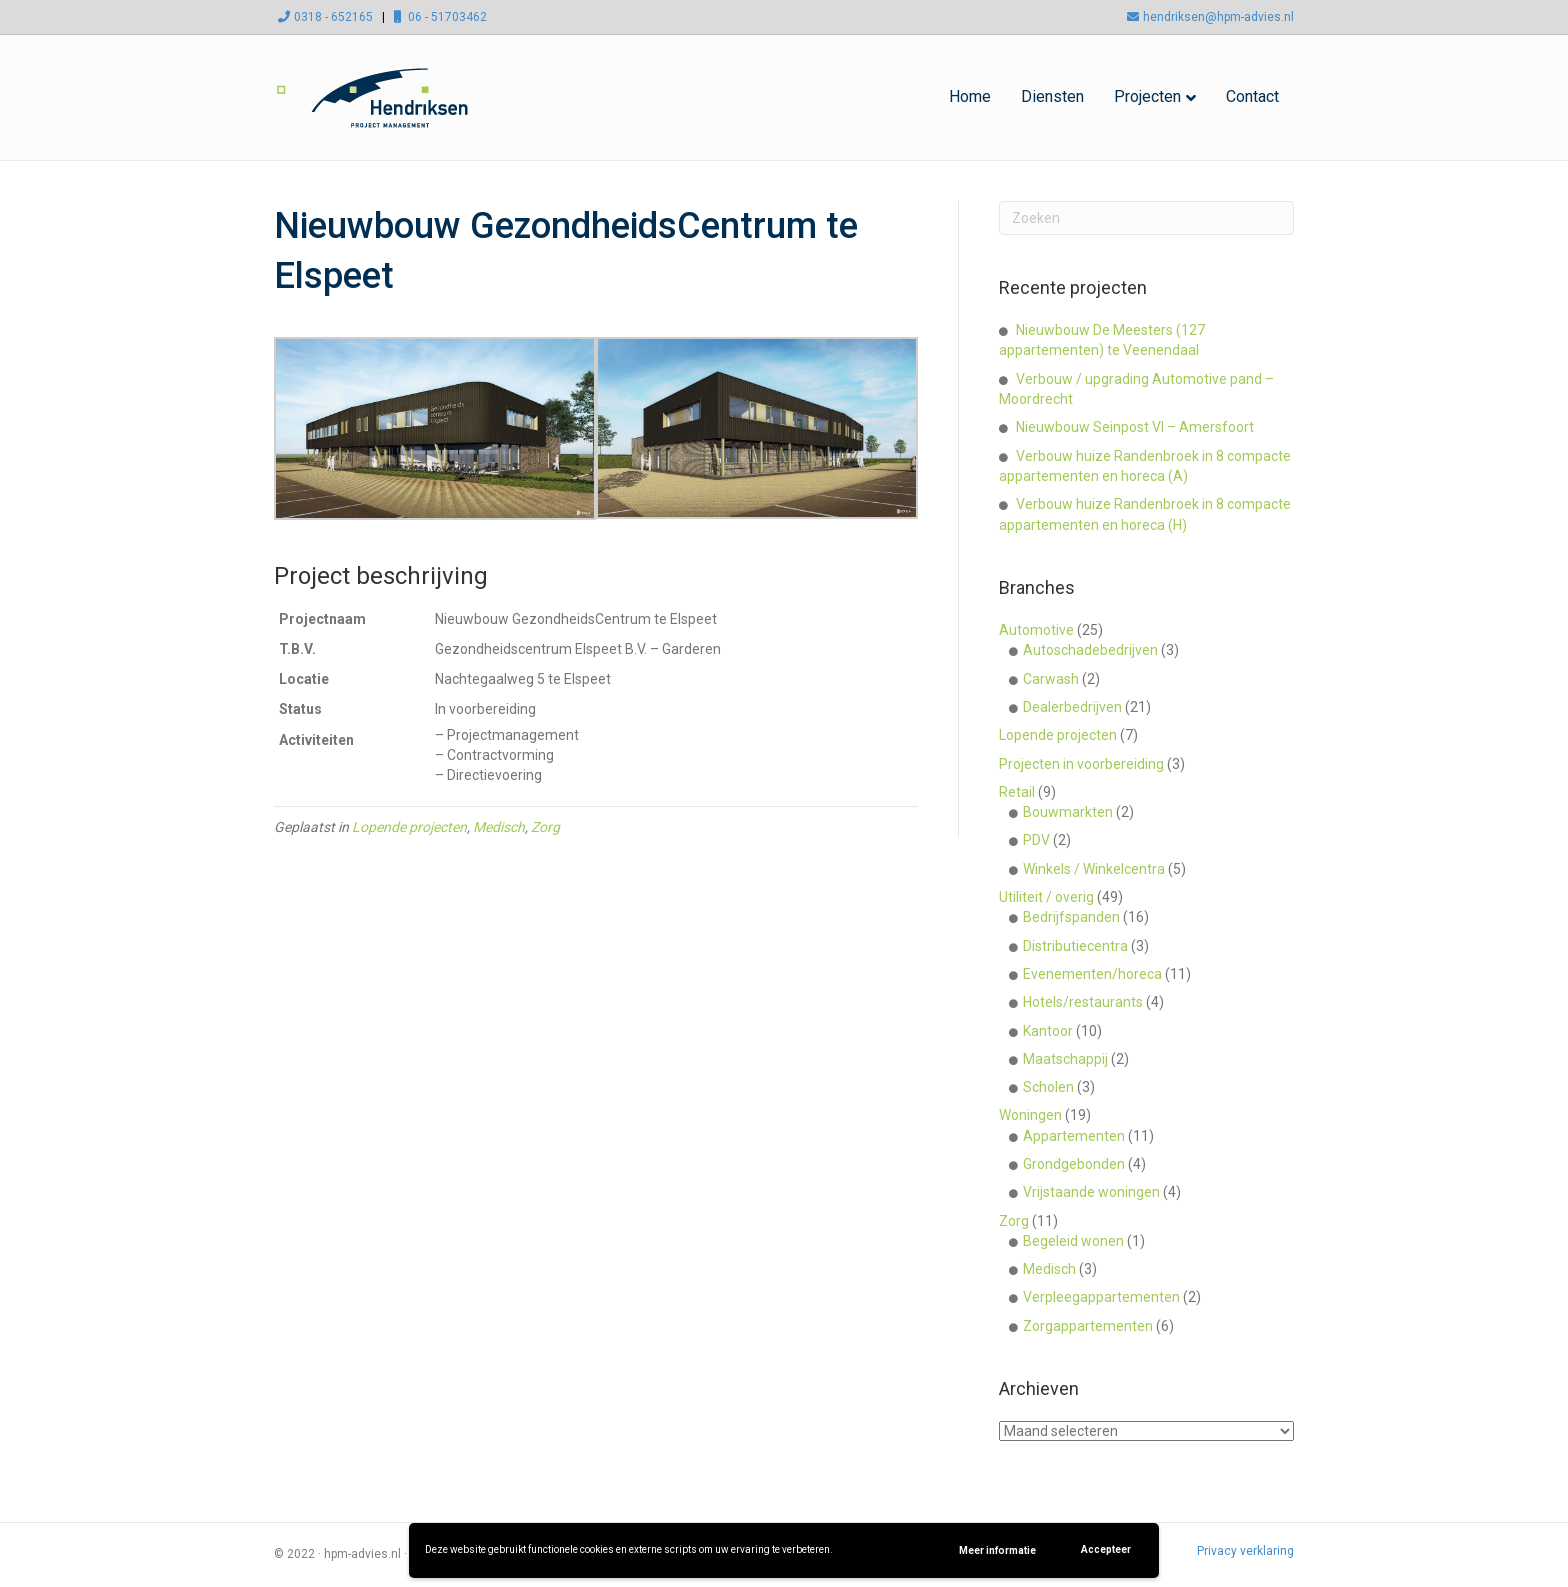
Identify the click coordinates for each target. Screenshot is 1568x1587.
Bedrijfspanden (1071, 917)
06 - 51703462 (437, 17)
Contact (1252, 96)
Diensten (1052, 96)
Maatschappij (1065, 1059)
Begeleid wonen (1073, 1241)
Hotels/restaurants (1083, 1002)
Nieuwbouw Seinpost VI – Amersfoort (1135, 427)
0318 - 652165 (323, 17)
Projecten (1147, 96)
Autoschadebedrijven (1090, 650)
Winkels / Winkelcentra (1094, 869)
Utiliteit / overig (1046, 897)
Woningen (1030, 1115)
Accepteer (1106, 1549)
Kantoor (1048, 1031)
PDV (1036, 840)
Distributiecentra (1075, 946)
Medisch (499, 827)
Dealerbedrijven (1072, 707)
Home (970, 96)
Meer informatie (997, 1550)
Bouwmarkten (1068, 812)
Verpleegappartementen (1101, 1297)
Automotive (1036, 630)
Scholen (1048, 1087)
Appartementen (1074, 1136)
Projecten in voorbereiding (1081, 764)
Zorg (545, 827)
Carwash (1051, 679)
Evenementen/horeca (1092, 974)
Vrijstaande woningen (1091, 1192)
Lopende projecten (409, 827)
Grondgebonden (1074, 1164)
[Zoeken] (1146, 218)
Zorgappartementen (1088, 1326)
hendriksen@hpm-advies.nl (1208, 17)
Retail (1017, 792)
